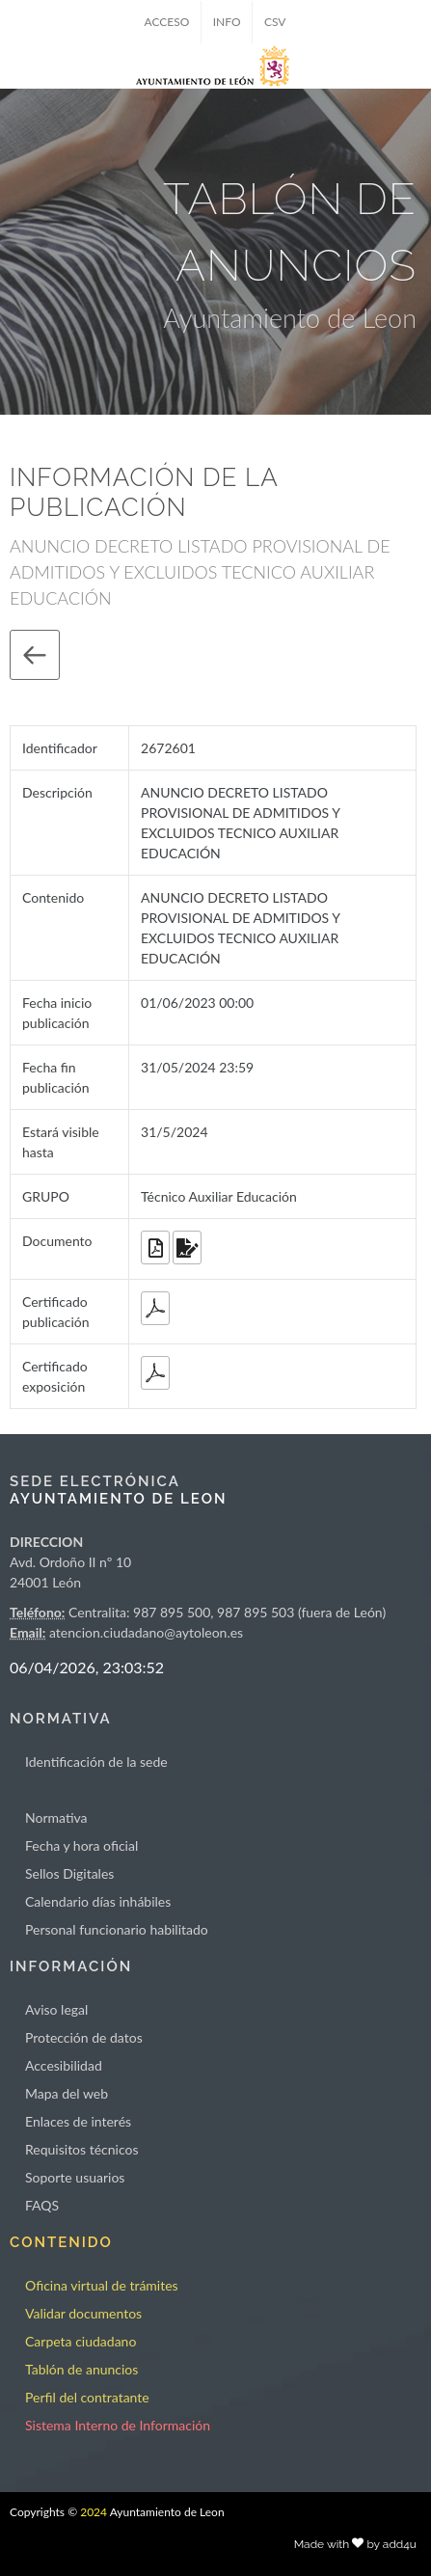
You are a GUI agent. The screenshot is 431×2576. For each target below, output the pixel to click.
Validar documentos (83, 2313)
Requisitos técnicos (82, 2149)
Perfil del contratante (87, 2397)
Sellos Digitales (69, 1873)
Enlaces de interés (78, 2121)
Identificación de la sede (96, 1761)
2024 (93, 2512)
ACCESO (167, 21)
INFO (227, 21)
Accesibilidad (63, 2065)
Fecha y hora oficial (81, 1845)
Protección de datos (84, 2037)
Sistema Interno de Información (117, 2425)
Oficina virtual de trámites (101, 2285)
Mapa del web (66, 2093)
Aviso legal (56, 2009)
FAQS (42, 2205)
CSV (275, 21)
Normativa (56, 1817)
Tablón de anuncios (81, 2369)
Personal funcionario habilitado (116, 1929)
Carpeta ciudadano (80, 2341)
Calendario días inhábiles (98, 1901)
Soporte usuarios (74, 2177)
